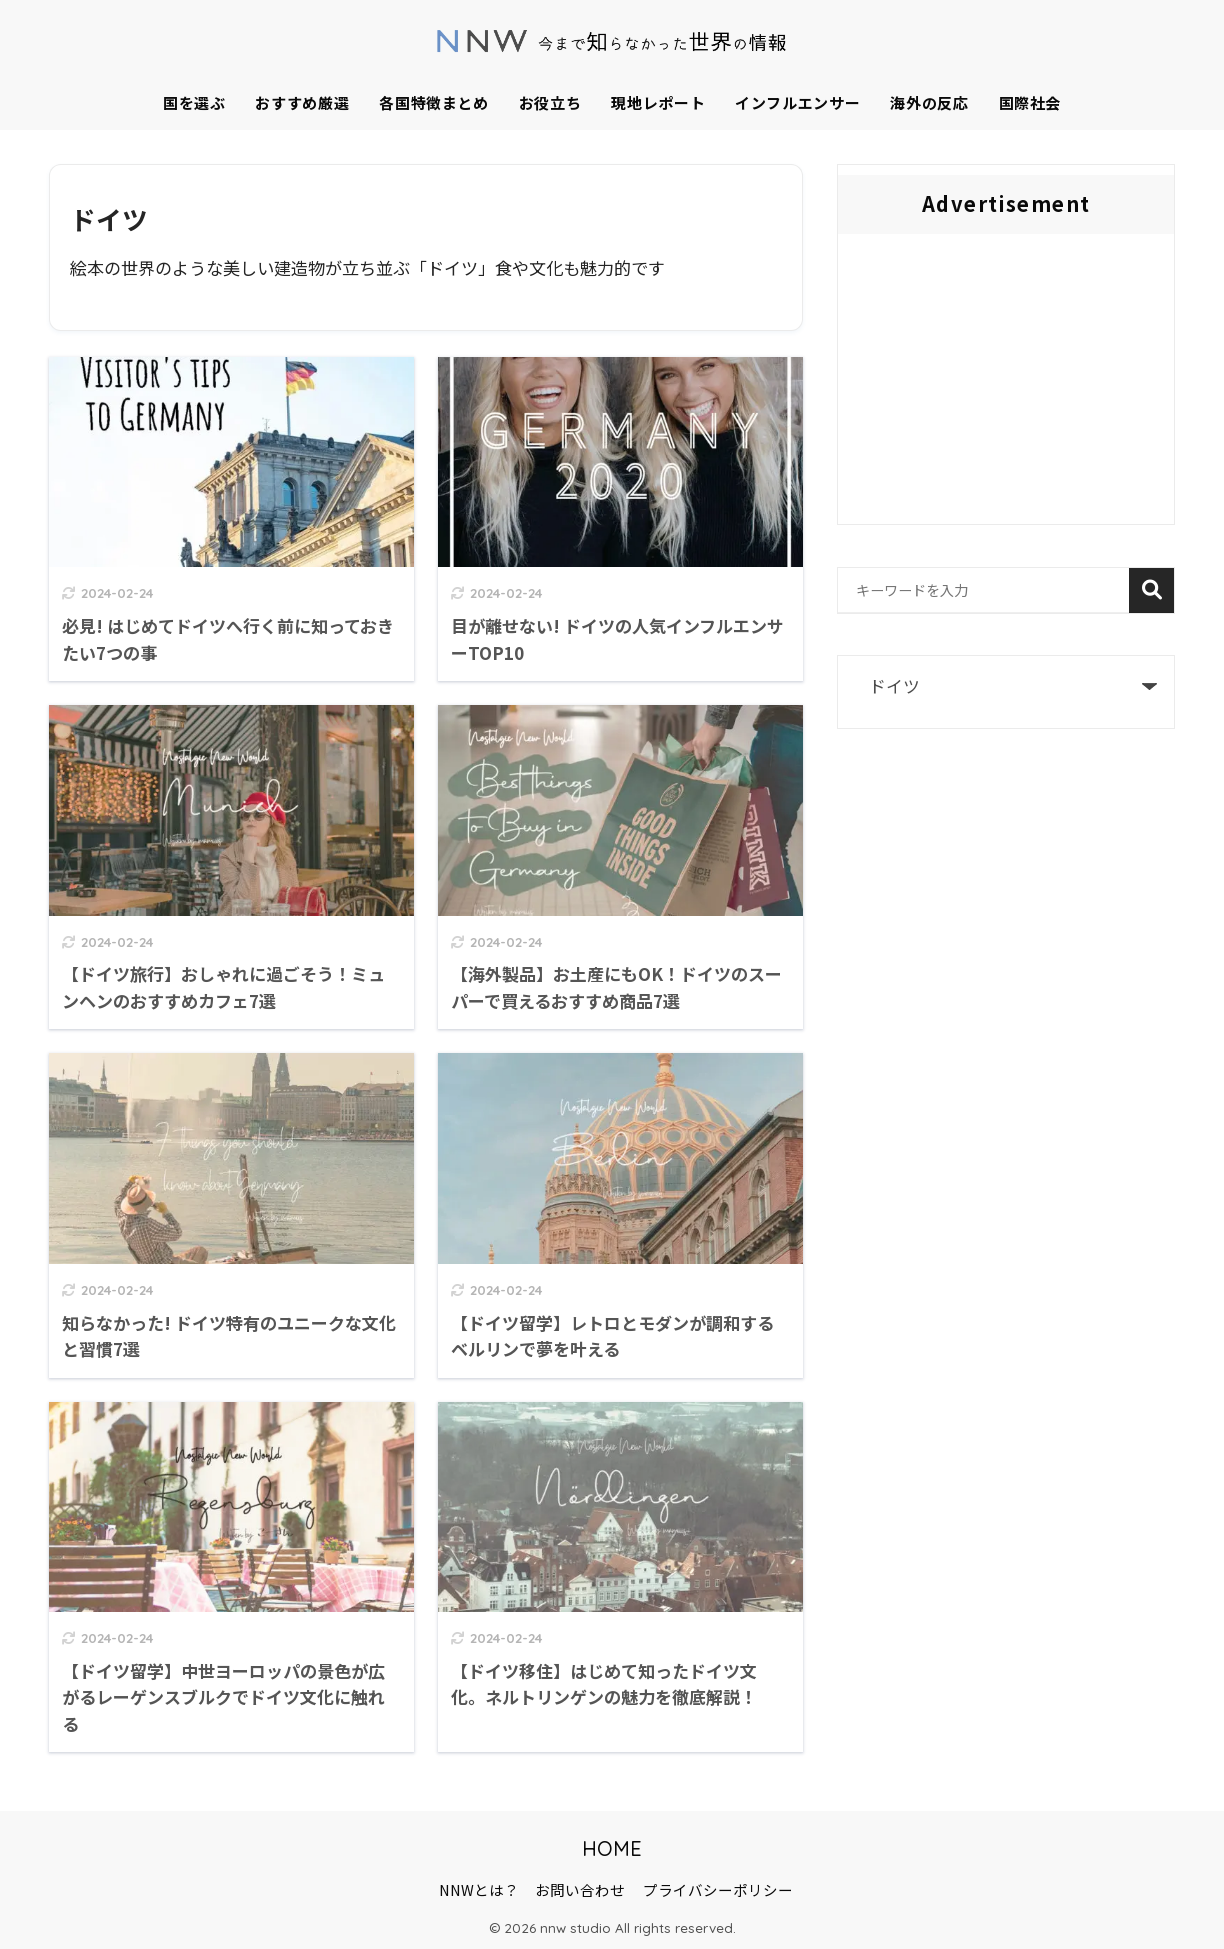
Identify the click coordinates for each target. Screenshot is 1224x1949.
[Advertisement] (1006, 384)
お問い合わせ (580, 1889)
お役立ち (550, 102)
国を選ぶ (194, 102)
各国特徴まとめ (433, 102)
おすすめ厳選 (302, 102)
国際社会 (1030, 102)
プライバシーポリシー (718, 1889)
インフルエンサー (797, 102)
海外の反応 (929, 102)
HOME (612, 1848)
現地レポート (658, 102)
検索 (1151, 590)
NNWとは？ (479, 1889)
